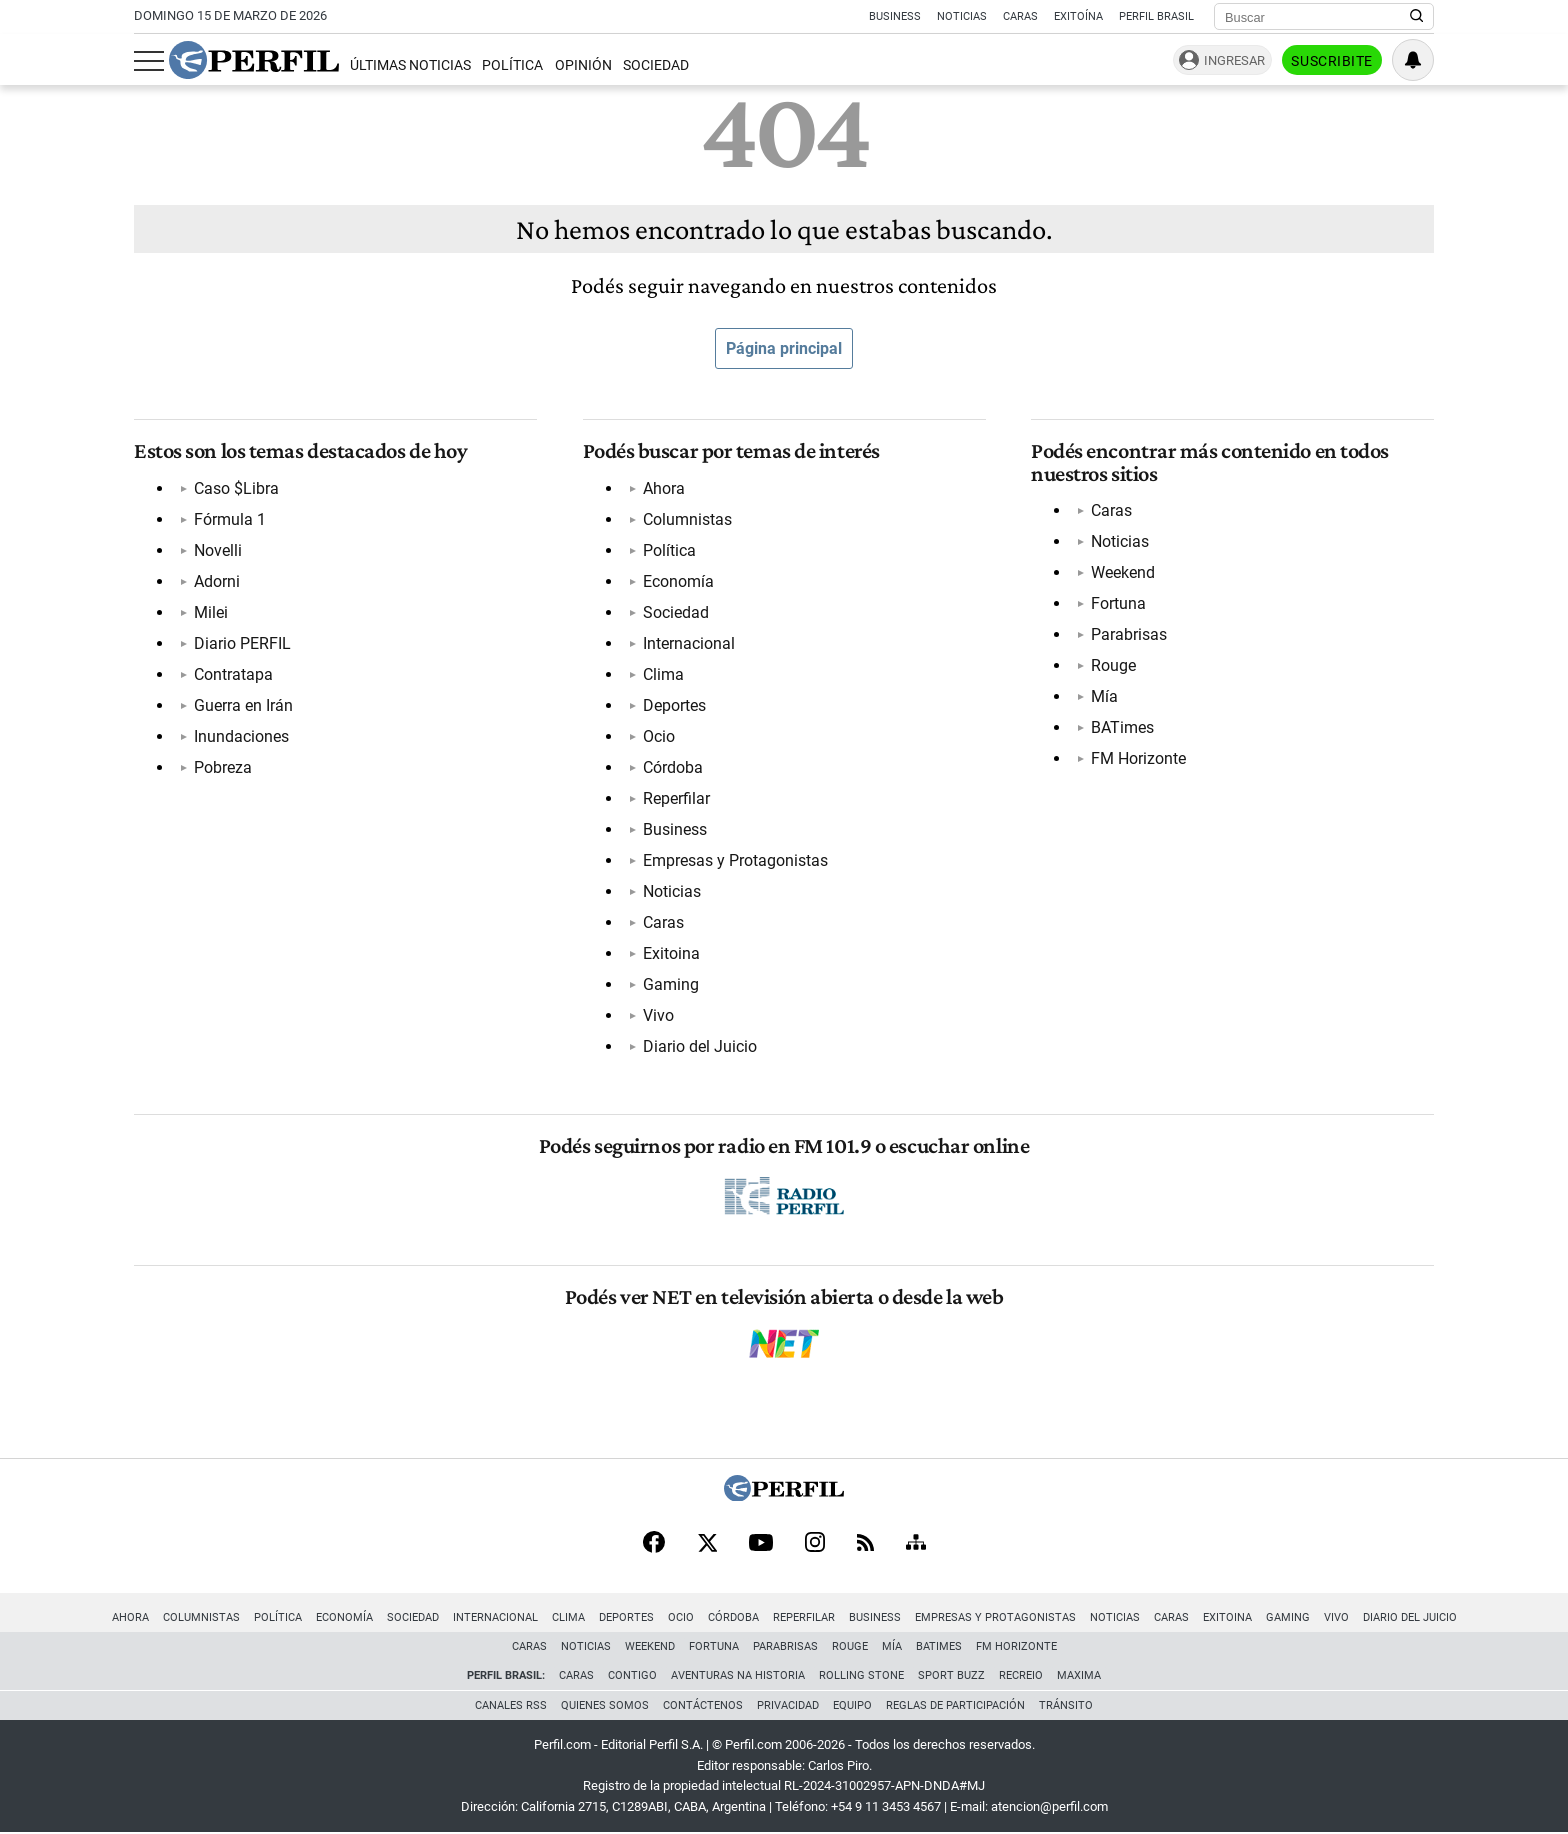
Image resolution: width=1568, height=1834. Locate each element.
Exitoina (671, 953)
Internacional (689, 643)
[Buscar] (1317, 17)
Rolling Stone (861, 1675)
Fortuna (1118, 603)
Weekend (1123, 572)
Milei (211, 612)
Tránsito (1066, 1705)
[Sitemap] (916, 1544)
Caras (1020, 16)
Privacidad (788, 1705)
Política (512, 65)
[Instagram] (815, 1544)
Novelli (218, 550)
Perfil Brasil (1156, 16)
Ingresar (1234, 60)
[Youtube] (761, 1544)
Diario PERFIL (242, 643)
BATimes (1122, 727)
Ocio (659, 736)
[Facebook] (654, 1544)
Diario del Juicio (700, 1046)
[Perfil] (784, 1495)
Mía (1104, 696)
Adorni (217, 581)
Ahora (664, 488)
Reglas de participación (955, 1705)
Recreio (1021, 1675)
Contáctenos (703, 1705)
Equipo (852, 1705)
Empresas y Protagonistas (735, 860)
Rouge (1113, 665)
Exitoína (1078, 16)
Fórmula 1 (230, 519)
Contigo (632, 1675)
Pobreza (223, 767)
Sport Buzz (951, 1675)
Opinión (583, 65)
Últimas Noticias (410, 65)
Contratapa (233, 674)
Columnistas (687, 519)
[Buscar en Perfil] (1417, 17)
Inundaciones (241, 736)
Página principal (784, 348)
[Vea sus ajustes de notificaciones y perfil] (1413, 60)
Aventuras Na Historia (738, 1675)
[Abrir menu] (149, 61)
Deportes (674, 705)
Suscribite (1332, 61)
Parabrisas (1129, 634)
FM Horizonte (1138, 758)
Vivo (658, 1015)
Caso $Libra (236, 488)
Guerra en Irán (243, 705)
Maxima (1079, 1675)
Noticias (962, 16)
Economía (678, 581)
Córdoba (673, 767)
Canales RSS (511, 1705)
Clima (663, 674)
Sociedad (656, 65)
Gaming (671, 984)
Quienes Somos (605, 1705)
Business (895, 16)
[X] (707, 1544)
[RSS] (865, 1544)
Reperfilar (676, 798)
